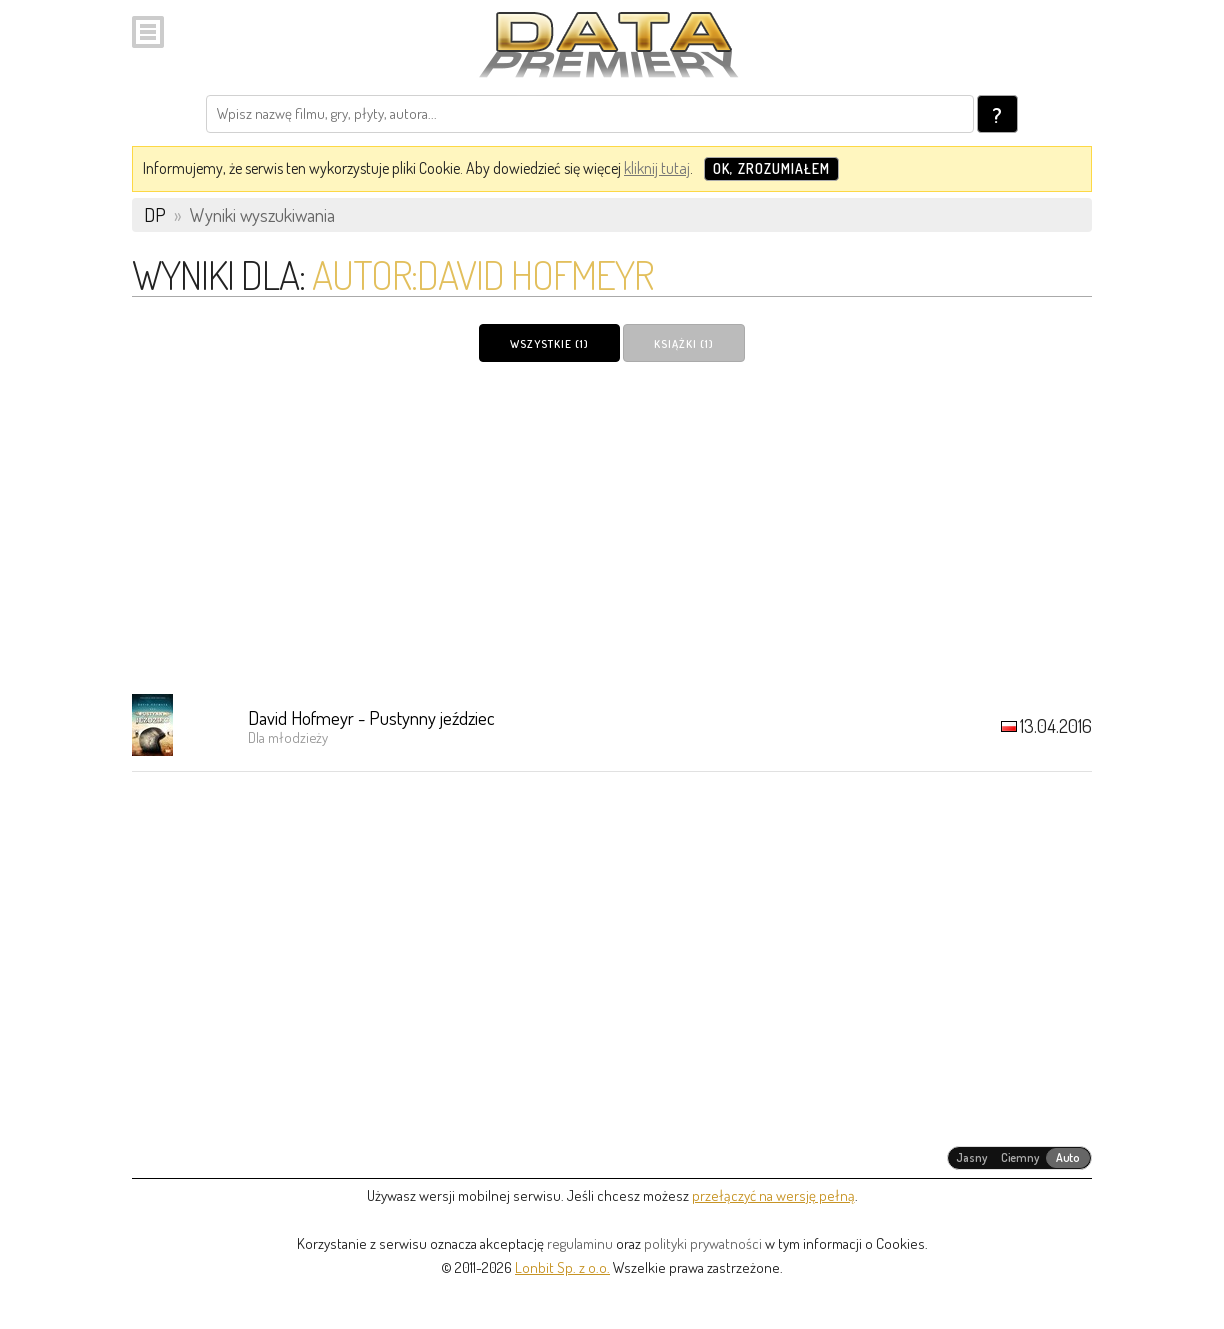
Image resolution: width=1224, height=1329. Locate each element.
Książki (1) (684, 344)
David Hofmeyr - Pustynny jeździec (371, 717)
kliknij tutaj (657, 168)
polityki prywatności (703, 1243)
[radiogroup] (1019, 1158)
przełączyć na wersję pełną (773, 1195)
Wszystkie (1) (549, 344)
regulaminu (580, 1243)
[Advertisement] (612, 527)
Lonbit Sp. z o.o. (562, 1267)
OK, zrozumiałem (771, 168)
